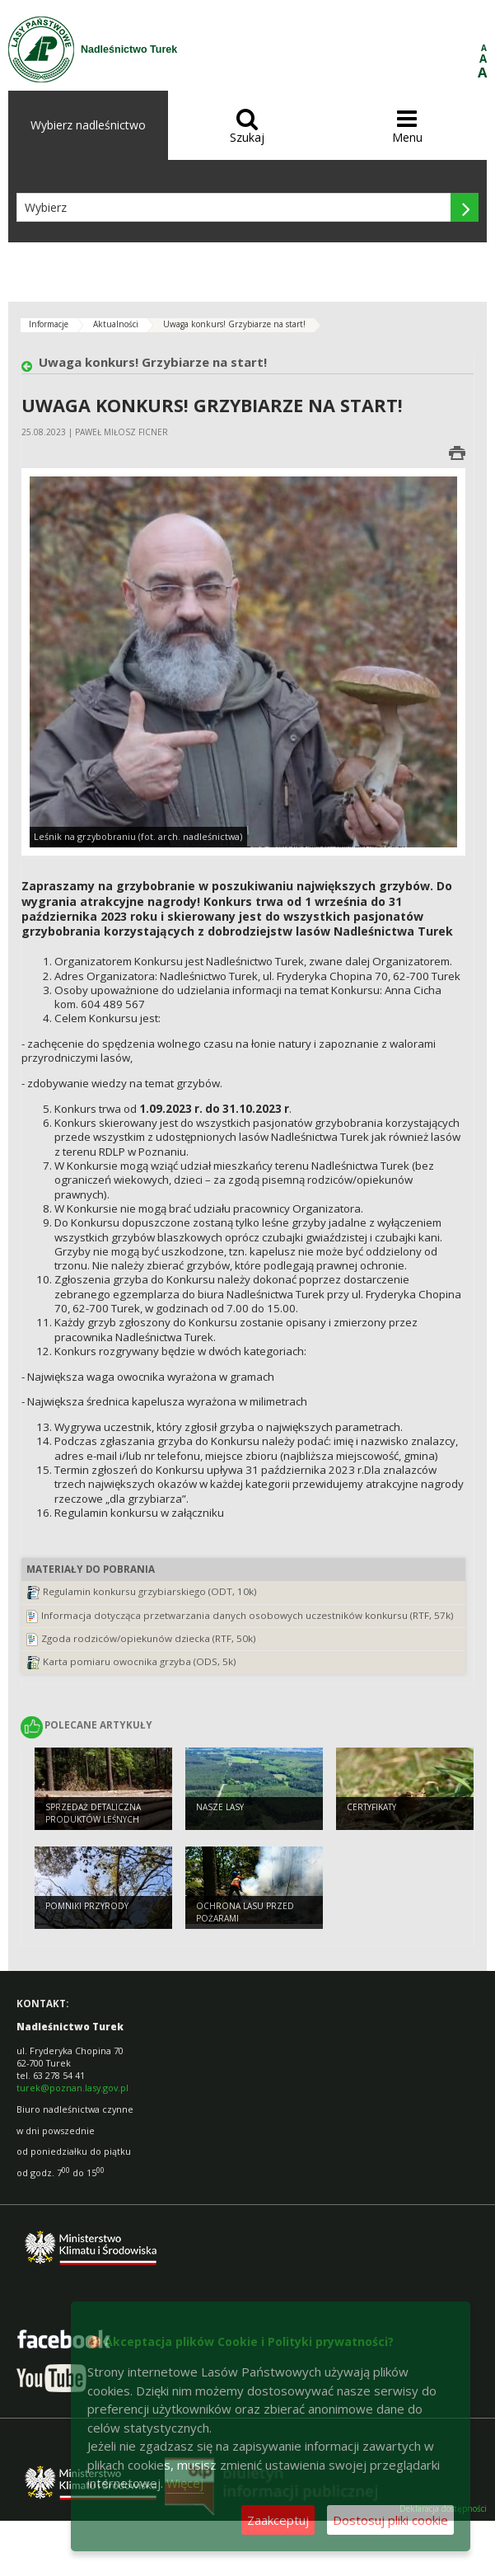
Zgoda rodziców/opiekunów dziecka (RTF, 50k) (148, 1638)
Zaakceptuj (278, 2520)
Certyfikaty (371, 1807)
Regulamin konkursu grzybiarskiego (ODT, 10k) (150, 1591)
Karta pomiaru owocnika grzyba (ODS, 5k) (139, 1661)
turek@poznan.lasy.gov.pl (72, 2087)
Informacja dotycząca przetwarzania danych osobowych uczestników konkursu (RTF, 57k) (247, 1615)
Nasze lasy (220, 1807)
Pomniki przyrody (86, 1906)
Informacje (48, 324)
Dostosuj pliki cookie (390, 2520)
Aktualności (115, 324)
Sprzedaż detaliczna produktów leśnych (93, 1813)
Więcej (184, 2483)
